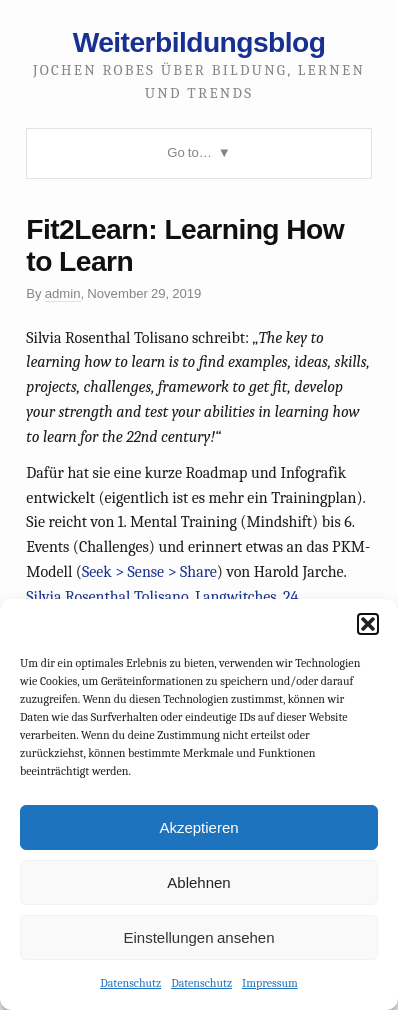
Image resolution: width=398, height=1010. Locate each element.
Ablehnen (198, 882)
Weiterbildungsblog (199, 42)
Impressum (270, 983)
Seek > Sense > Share (149, 572)
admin (63, 293)
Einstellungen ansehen (198, 937)
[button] (368, 624)
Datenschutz (130, 983)
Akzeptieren (198, 827)
